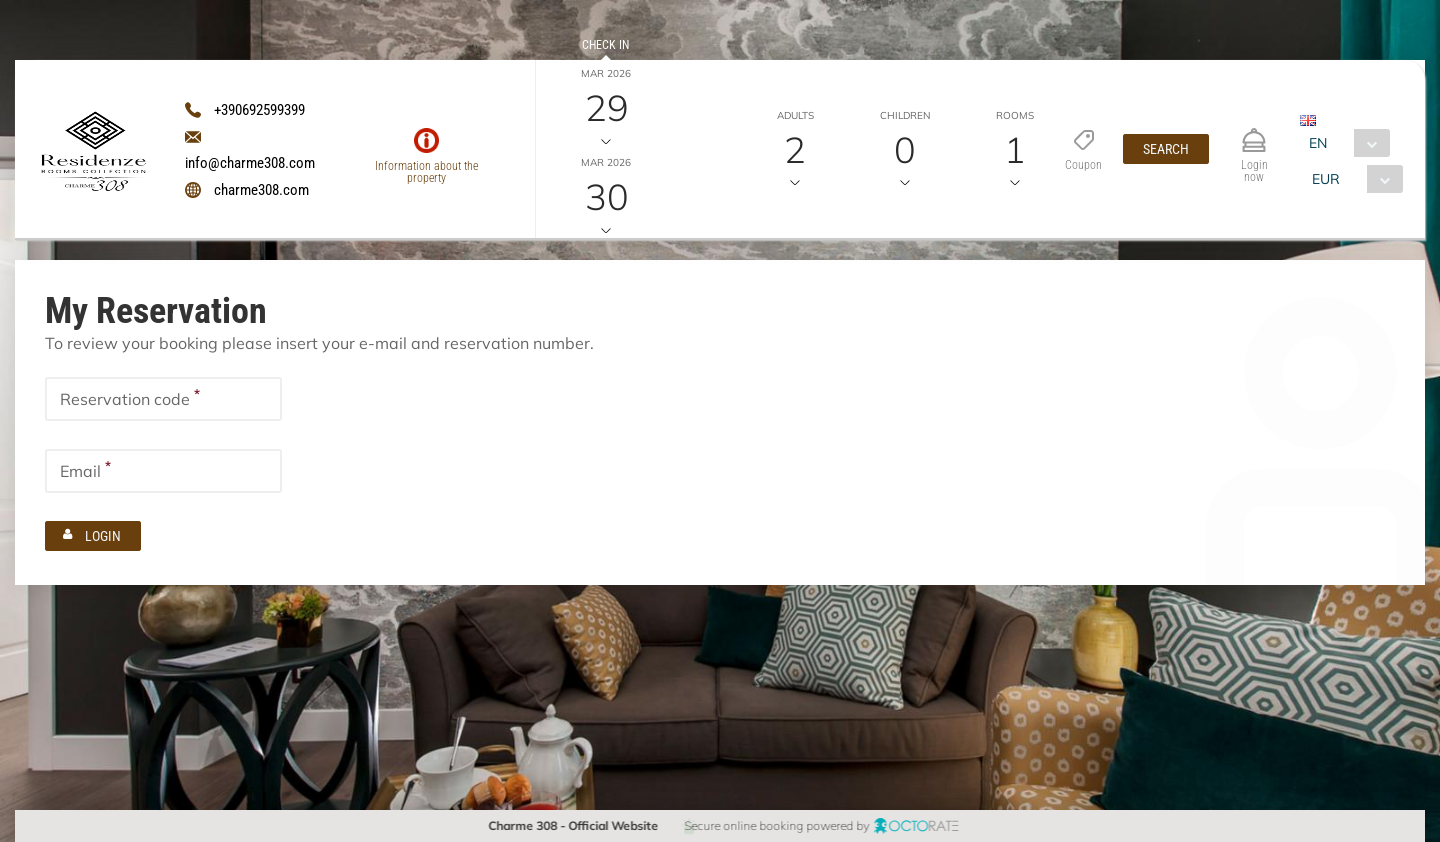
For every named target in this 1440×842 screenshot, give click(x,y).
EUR (1326, 179)
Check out (605, 134)
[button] (1166, 149)
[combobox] (1344, 143)
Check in (605, 45)
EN (1318, 143)
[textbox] (163, 399)
